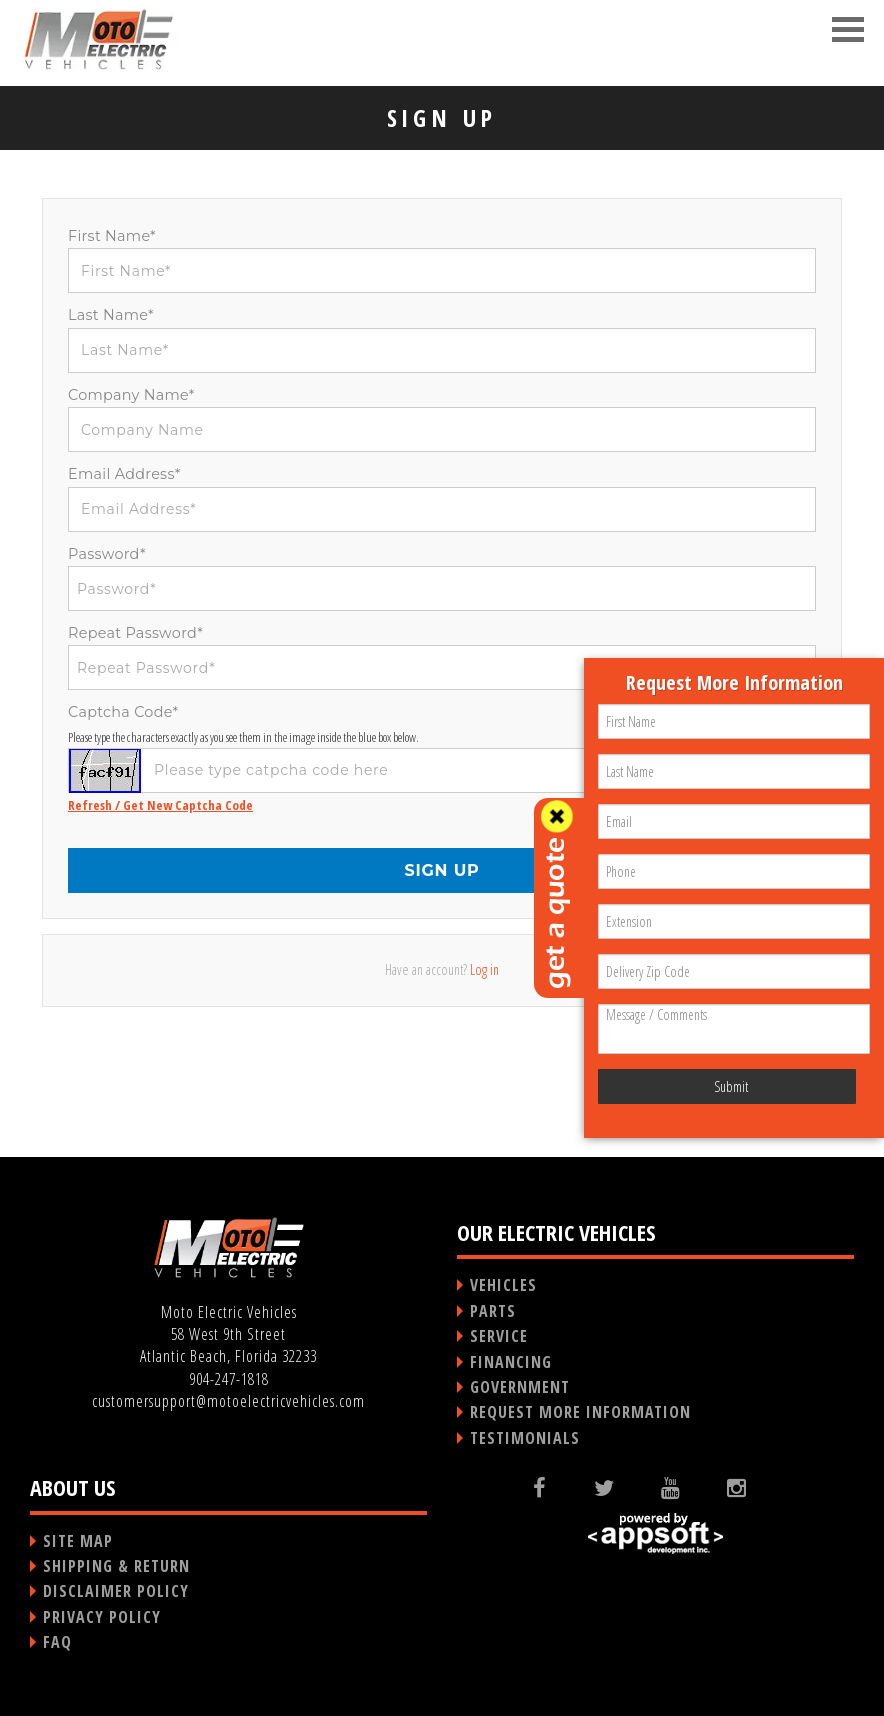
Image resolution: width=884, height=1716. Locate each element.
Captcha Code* (123, 712)
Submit (731, 1086)
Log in (484, 969)
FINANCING (511, 1362)
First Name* (112, 236)
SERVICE (499, 1336)
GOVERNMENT (520, 1387)
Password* (107, 554)
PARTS (493, 1311)
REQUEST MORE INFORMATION (580, 1412)
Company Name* (131, 395)
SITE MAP (78, 1541)
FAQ (57, 1642)
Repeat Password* (135, 633)
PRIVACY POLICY (102, 1617)
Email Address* (124, 474)
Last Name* (111, 315)
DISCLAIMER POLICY (116, 1591)
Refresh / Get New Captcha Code (160, 805)
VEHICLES (503, 1285)
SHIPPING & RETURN (116, 1566)
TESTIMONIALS (525, 1438)
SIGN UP (441, 870)
